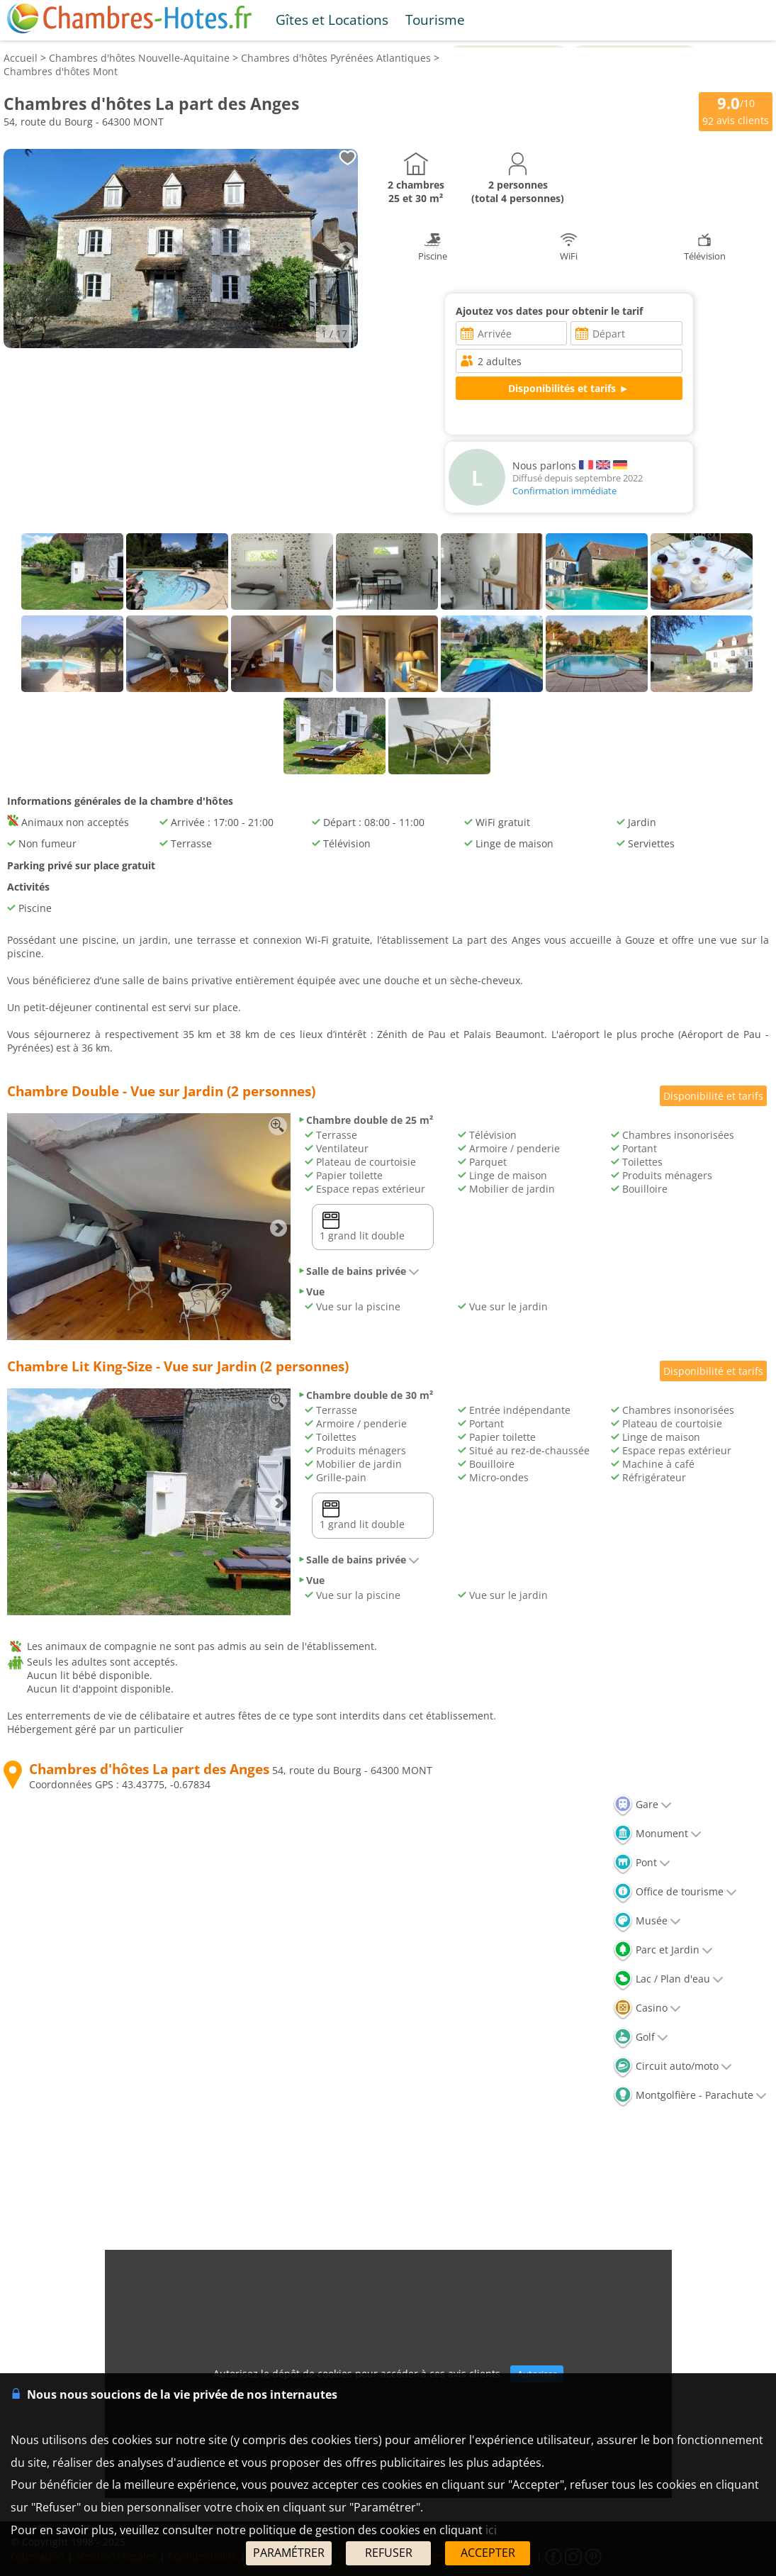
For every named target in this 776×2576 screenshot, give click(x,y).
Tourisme (435, 19)
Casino (647, 2007)
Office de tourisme (675, 1891)
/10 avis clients (735, 110)
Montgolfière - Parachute (690, 2095)
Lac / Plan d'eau (668, 1978)
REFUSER (388, 2552)
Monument (657, 1833)
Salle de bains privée (359, 1271)
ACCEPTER (488, 2552)
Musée (647, 1920)
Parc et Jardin (663, 1949)
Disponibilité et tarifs (713, 1096)
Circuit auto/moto (672, 2066)
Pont (641, 1862)
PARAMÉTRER (289, 2552)
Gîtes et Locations (332, 19)
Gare (642, 1804)
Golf (640, 2036)
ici (491, 2530)
